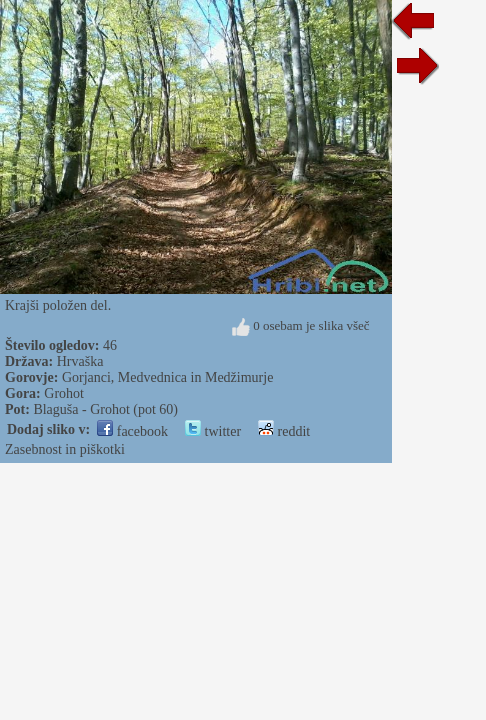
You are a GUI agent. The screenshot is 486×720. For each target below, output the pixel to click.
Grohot (64, 393)
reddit (284, 431)
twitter (213, 431)
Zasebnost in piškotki (65, 449)
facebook (132, 431)
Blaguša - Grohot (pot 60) (105, 409)
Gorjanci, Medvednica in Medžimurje (167, 377)
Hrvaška (80, 361)
